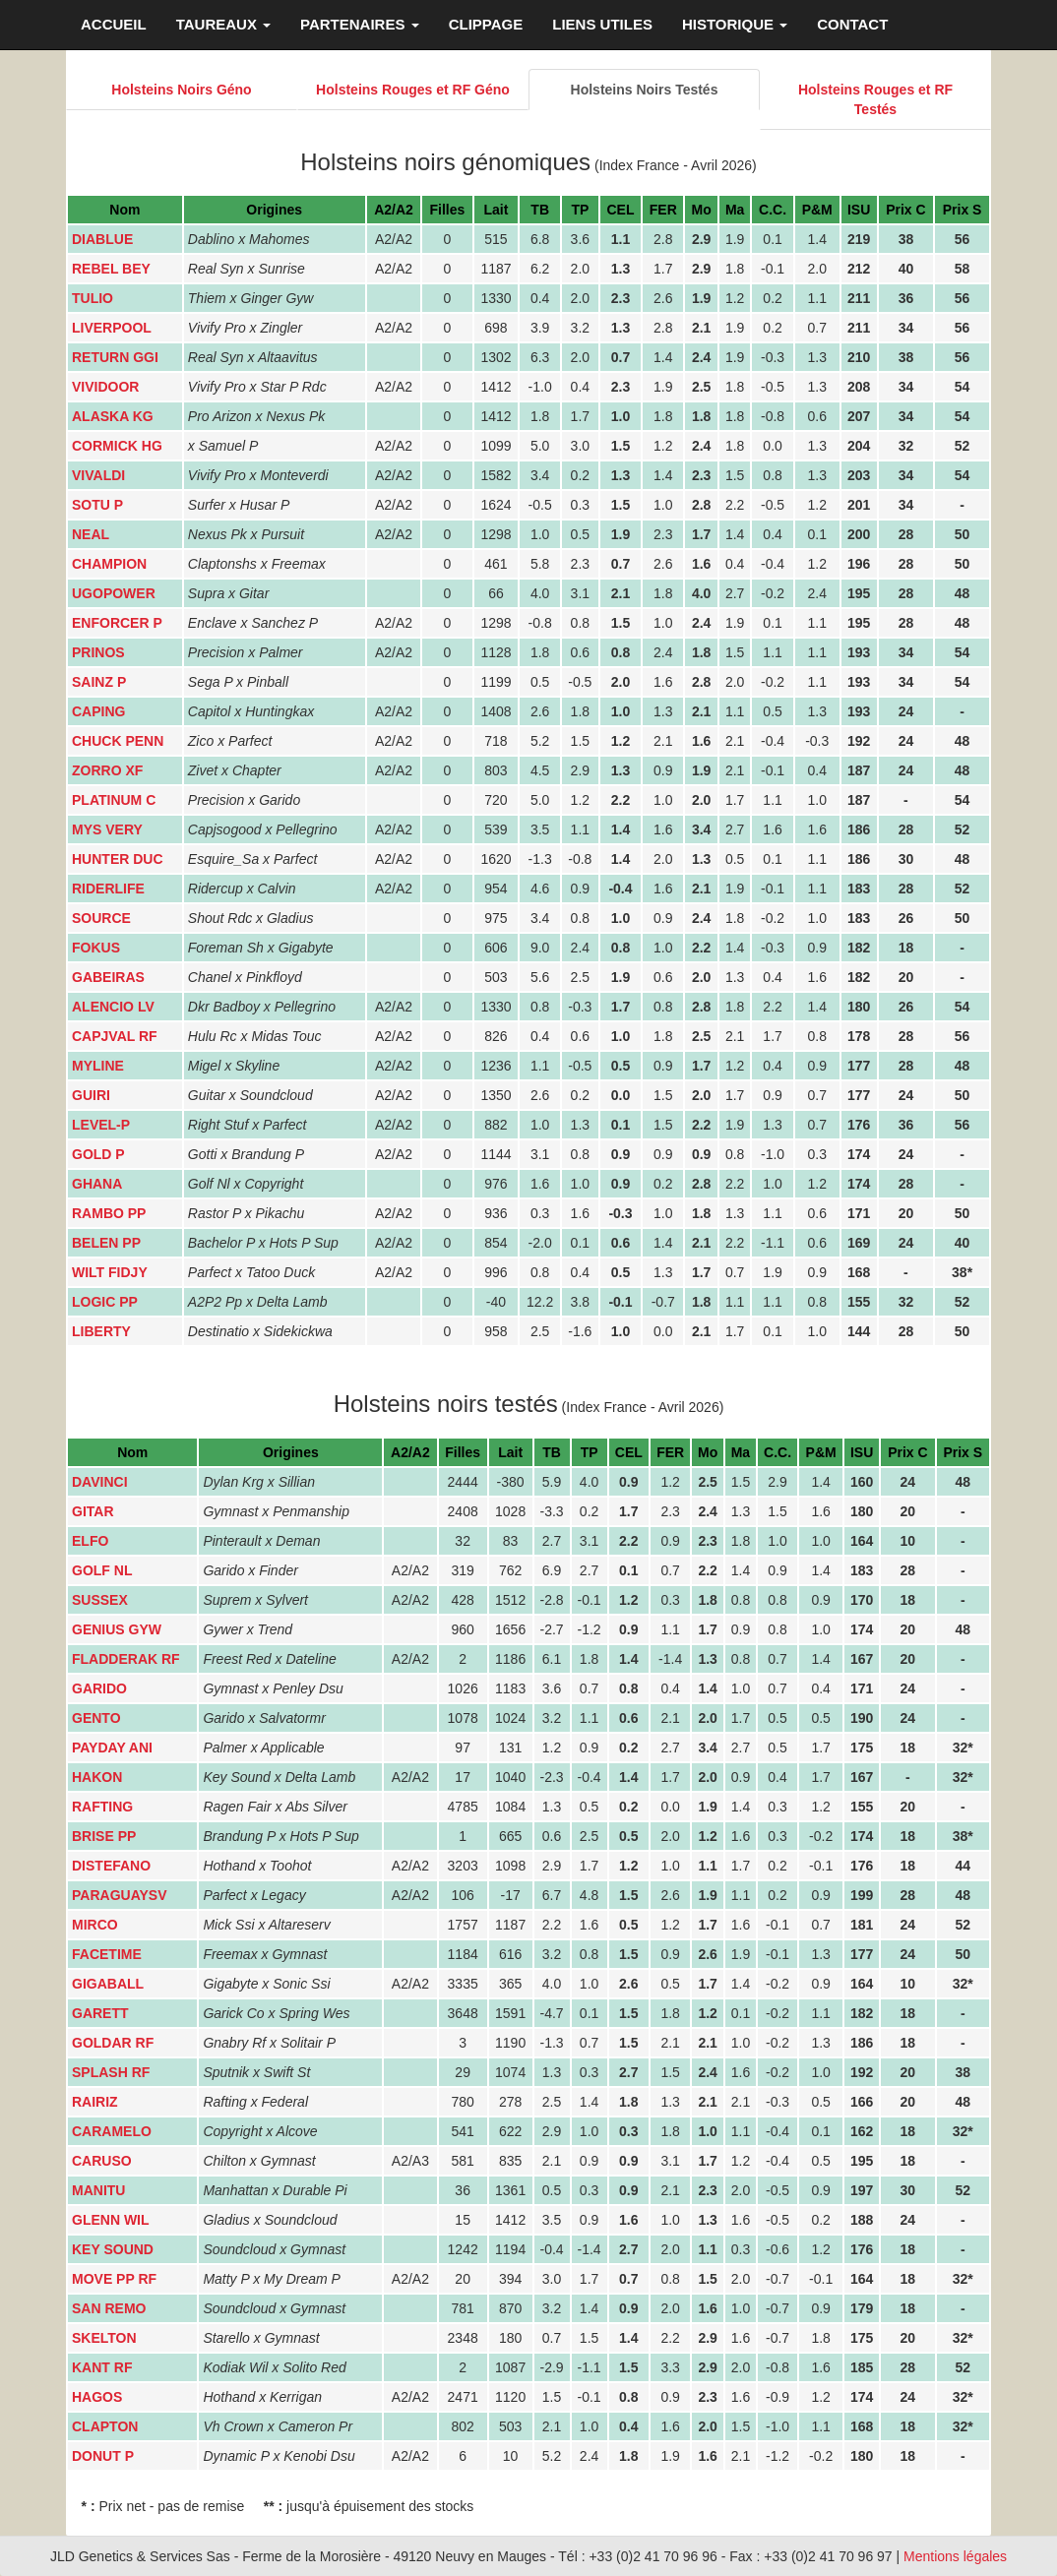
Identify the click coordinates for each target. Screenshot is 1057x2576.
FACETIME (107, 1954)
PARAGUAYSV (119, 1895)
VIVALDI (98, 475)
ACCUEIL (114, 24)
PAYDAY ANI (112, 1747)
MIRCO (95, 1924)
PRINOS (98, 652)
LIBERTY (101, 1331)
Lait (496, 209)
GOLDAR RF (113, 2043)
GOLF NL (102, 1570)
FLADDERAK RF (126, 1659)
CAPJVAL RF (114, 1036)
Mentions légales (955, 2556)
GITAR (93, 1511)
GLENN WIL (111, 2220)
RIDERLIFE (108, 888)
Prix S (962, 209)
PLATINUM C (113, 800)
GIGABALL (108, 1984)
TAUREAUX (223, 24)
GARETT (100, 2013)
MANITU (98, 2190)
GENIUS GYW (116, 1629)
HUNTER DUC (117, 859)
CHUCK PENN (117, 741)
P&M (817, 209)
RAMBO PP (109, 1213)
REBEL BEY (111, 268)
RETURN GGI (115, 357)
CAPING (98, 711)
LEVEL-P (101, 1125)
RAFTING (102, 1806)
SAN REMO (109, 2308)
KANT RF (102, 2367)
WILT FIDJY (110, 1272)
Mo (702, 209)
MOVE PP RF (114, 2279)
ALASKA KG (113, 416)
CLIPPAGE (486, 24)
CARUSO (102, 2161)
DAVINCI (100, 1482)
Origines (274, 209)
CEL (620, 209)
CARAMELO (112, 2131)
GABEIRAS (108, 977)
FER (663, 209)
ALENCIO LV (113, 1006)
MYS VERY (107, 829)
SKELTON (104, 2338)
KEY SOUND (113, 2249)
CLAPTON (105, 2426)
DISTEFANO (111, 1865)
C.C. (772, 209)
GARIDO (99, 1688)
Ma (734, 209)
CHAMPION (109, 564)
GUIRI (91, 1095)
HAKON (97, 1777)
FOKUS (96, 947)
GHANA (97, 1184)
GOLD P (98, 1154)
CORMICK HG (117, 446)
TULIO (92, 298)
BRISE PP (104, 1836)
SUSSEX (100, 1600)
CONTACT (852, 24)
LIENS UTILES (602, 24)
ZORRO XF (107, 770)
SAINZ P (99, 682)
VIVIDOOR (105, 387)
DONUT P (103, 2456)
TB (539, 209)
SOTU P (97, 505)
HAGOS (97, 2397)
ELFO (90, 1541)
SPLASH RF (111, 2072)
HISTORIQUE (734, 24)
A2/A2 (393, 209)
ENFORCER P (117, 623)
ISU (858, 209)
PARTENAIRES (359, 24)
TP (580, 209)
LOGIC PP (105, 1302)
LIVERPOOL (112, 328)
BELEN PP (106, 1243)
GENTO (96, 1718)
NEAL (90, 534)
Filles (448, 209)
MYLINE (98, 1065)
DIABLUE (102, 239)
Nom (124, 209)
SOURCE (101, 918)
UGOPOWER (113, 593)
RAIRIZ (95, 2102)
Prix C (905, 209)
